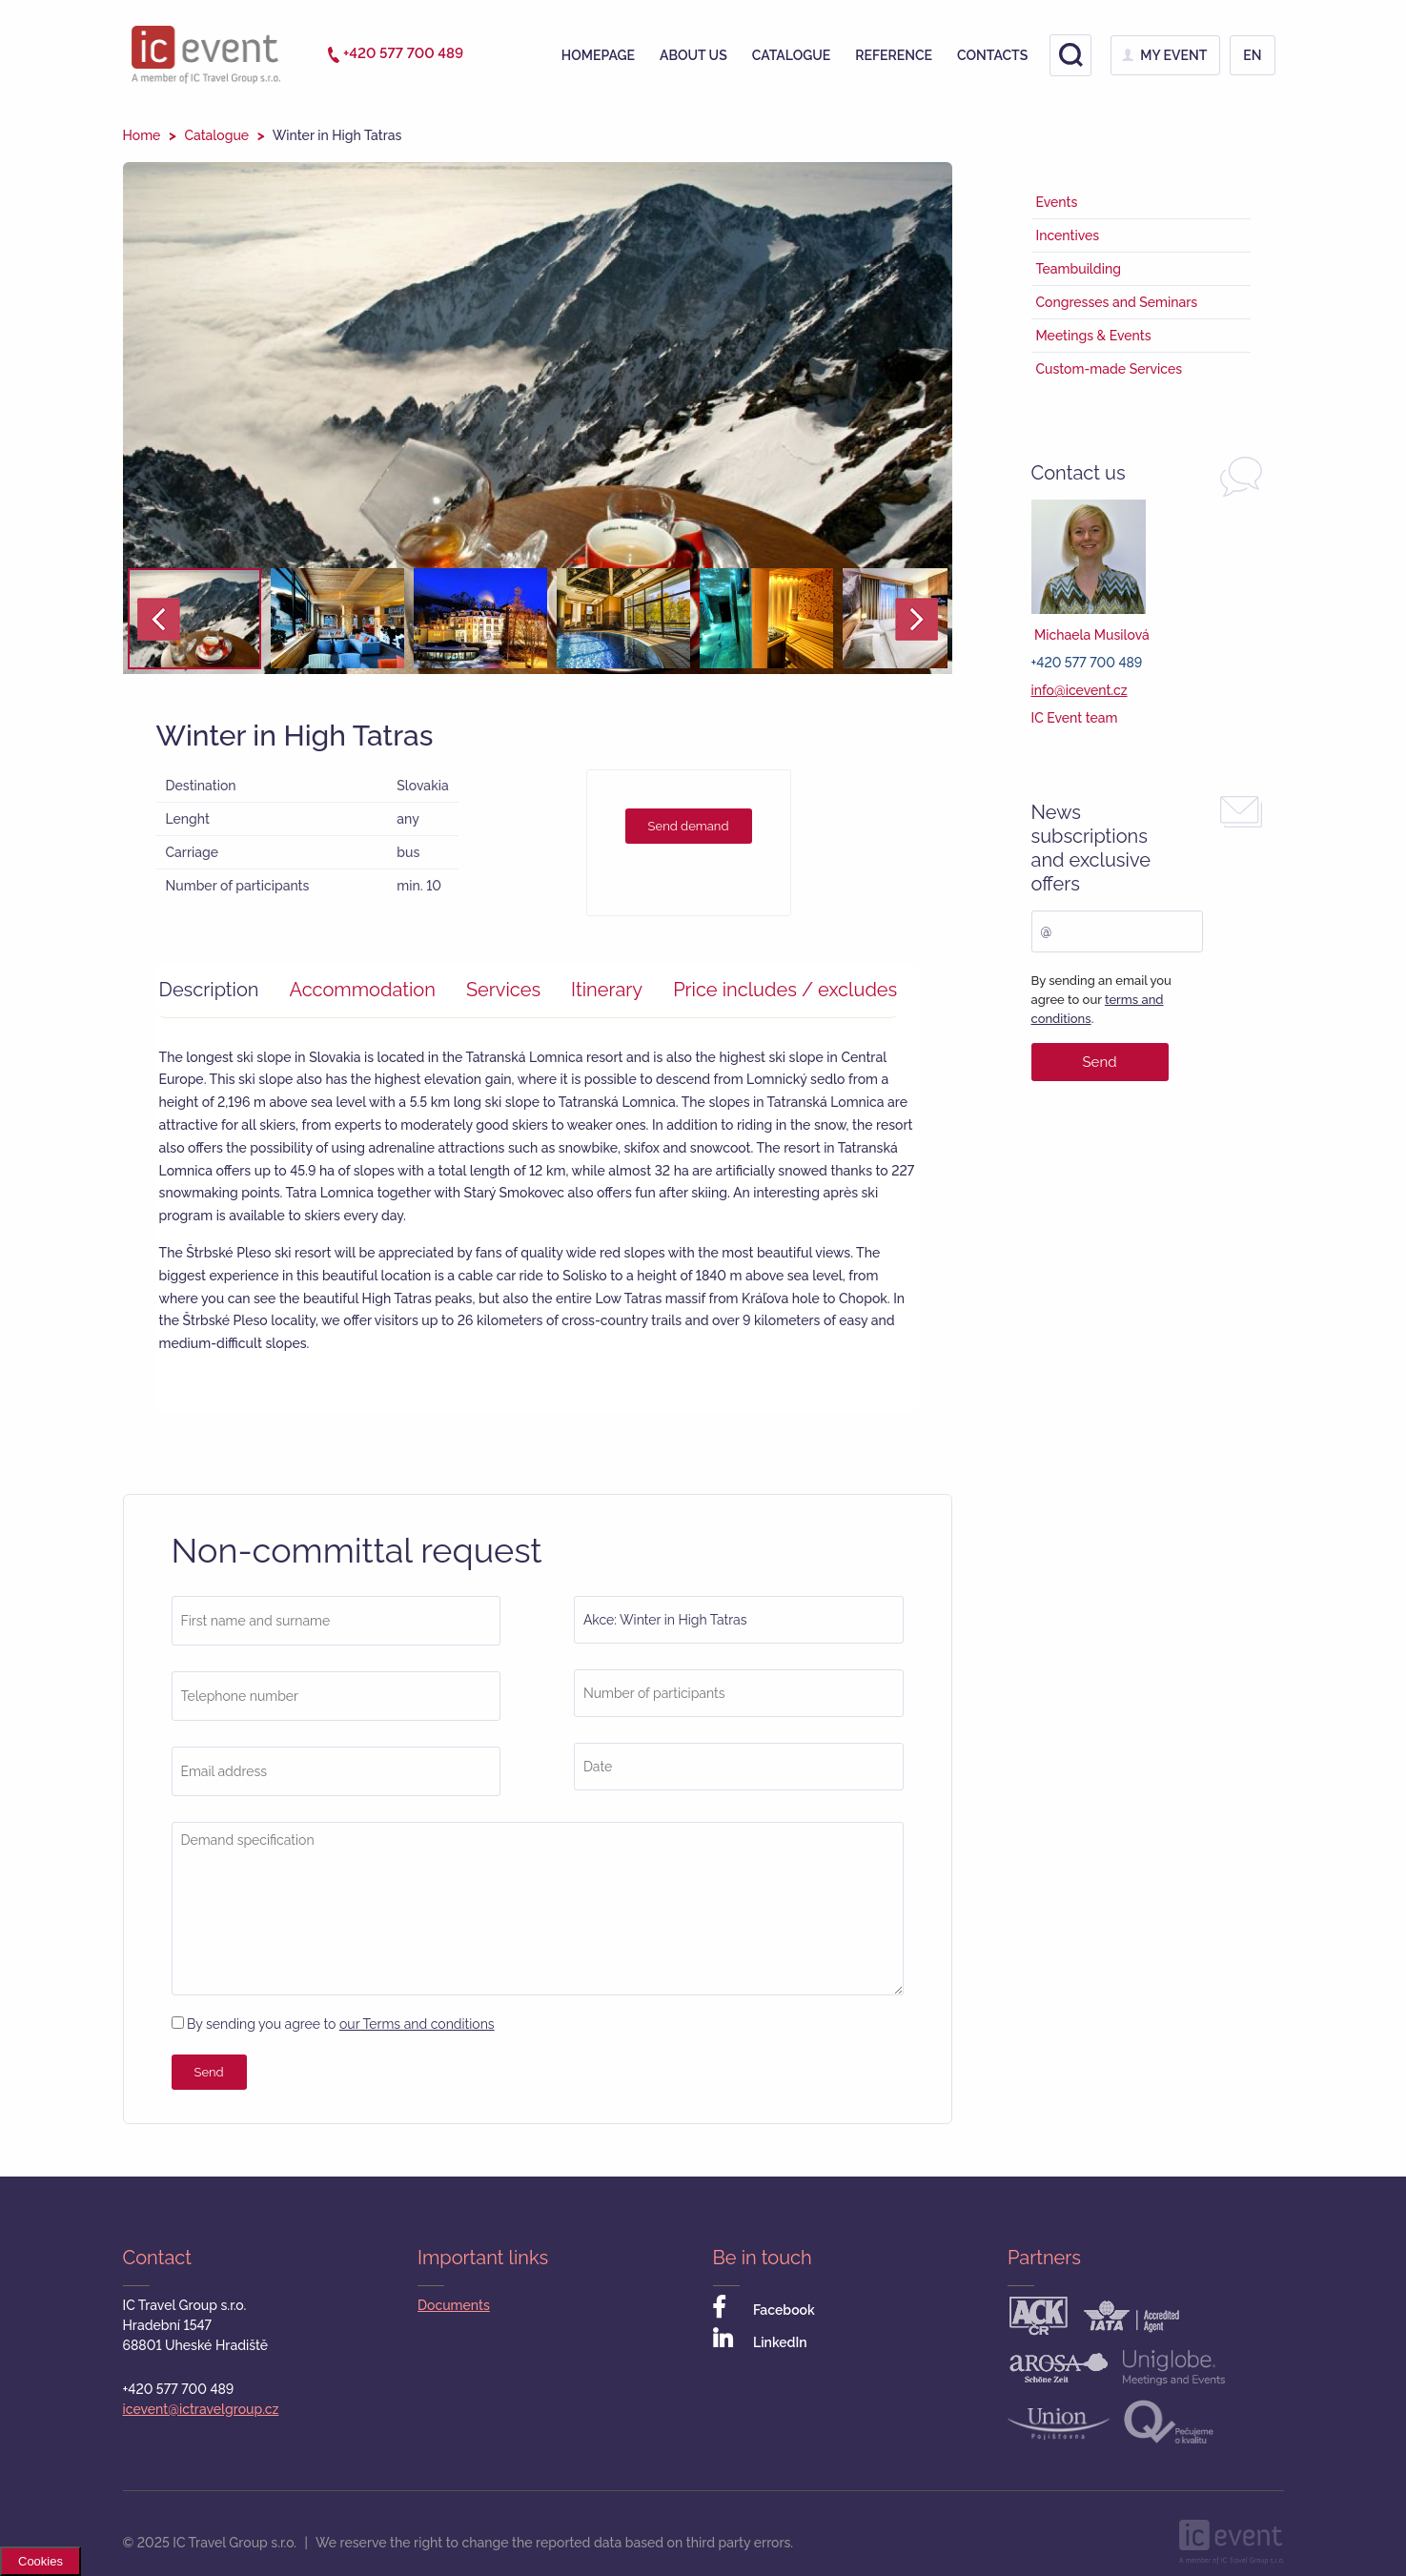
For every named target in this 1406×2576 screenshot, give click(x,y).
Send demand (688, 826)
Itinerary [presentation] (606, 989)
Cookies (40, 2561)
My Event (1173, 55)
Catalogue (791, 55)
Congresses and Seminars (1117, 302)
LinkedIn (760, 2339)
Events (1057, 202)
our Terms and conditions (417, 2024)
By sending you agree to (333, 2023)
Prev (158, 619)
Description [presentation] (209, 989)
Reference (893, 55)
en (1252, 55)
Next (916, 619)
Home (142, 135)
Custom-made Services (1109, 369)
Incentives (1068, 235)
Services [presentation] (503, 989)
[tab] (218, 990)
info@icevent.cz (1079, 690)
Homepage (598, 55)
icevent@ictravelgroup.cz (201, 2409)
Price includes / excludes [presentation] (785, 989)
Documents (454, 2305)
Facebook (764, 2307)
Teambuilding (1078, 268)
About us (693, 55)
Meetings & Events (1093, 335)
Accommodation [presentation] (362, 989)
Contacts (992, 55)
